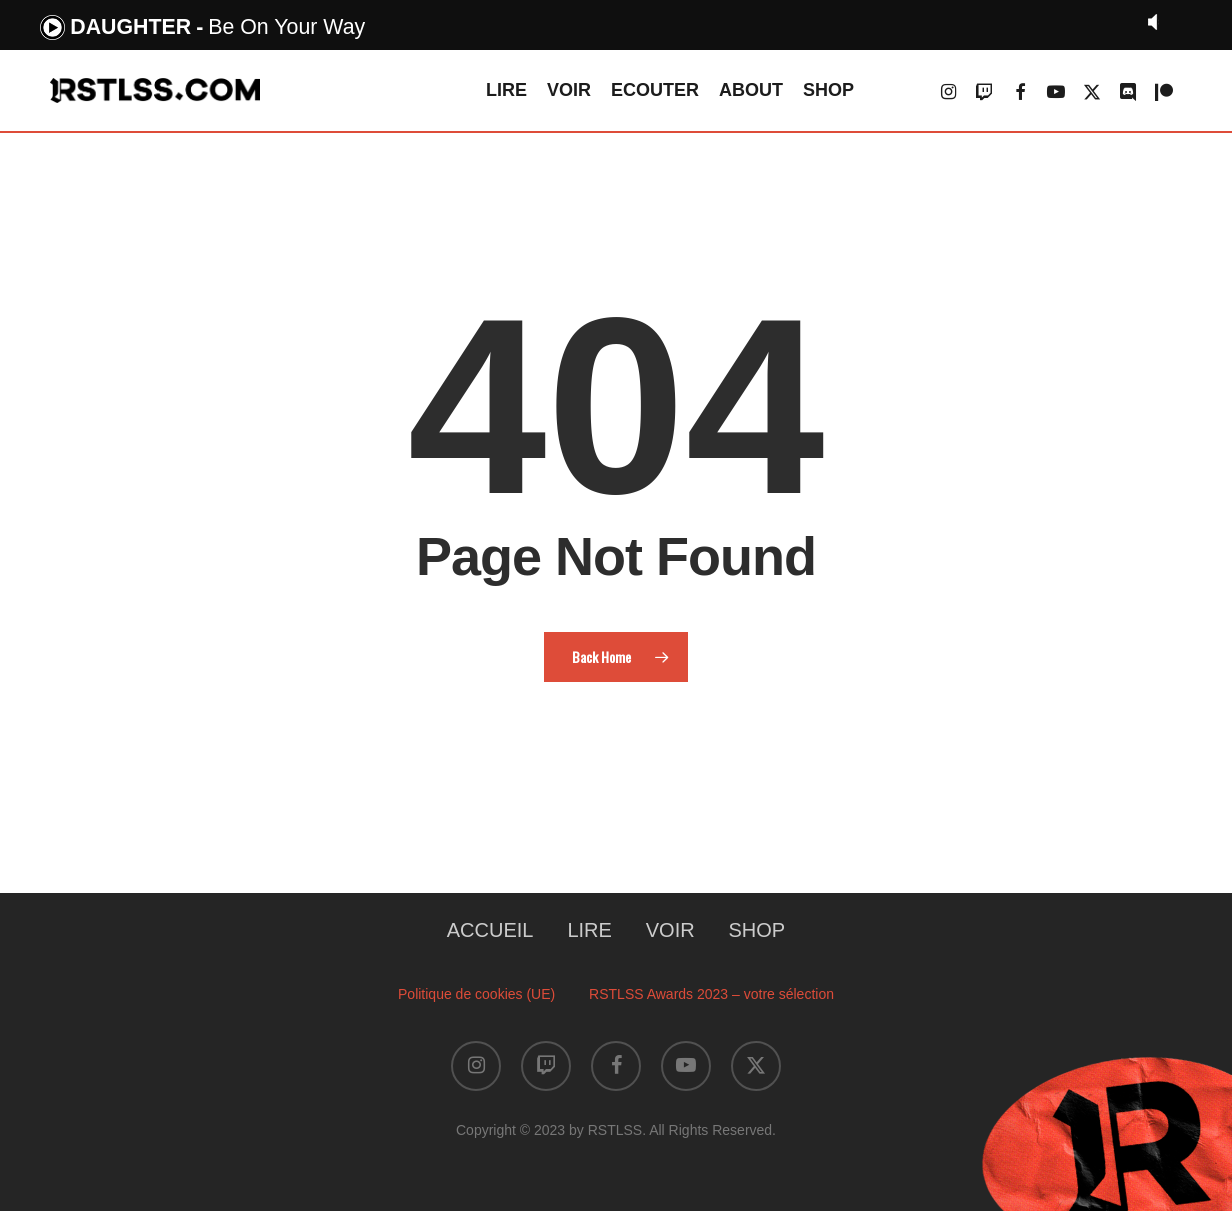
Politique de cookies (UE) (476, 994)
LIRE (589, 930)
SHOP (757, 930)
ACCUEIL (490, 930)
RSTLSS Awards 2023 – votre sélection (711, 994)
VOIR (670, 930)
